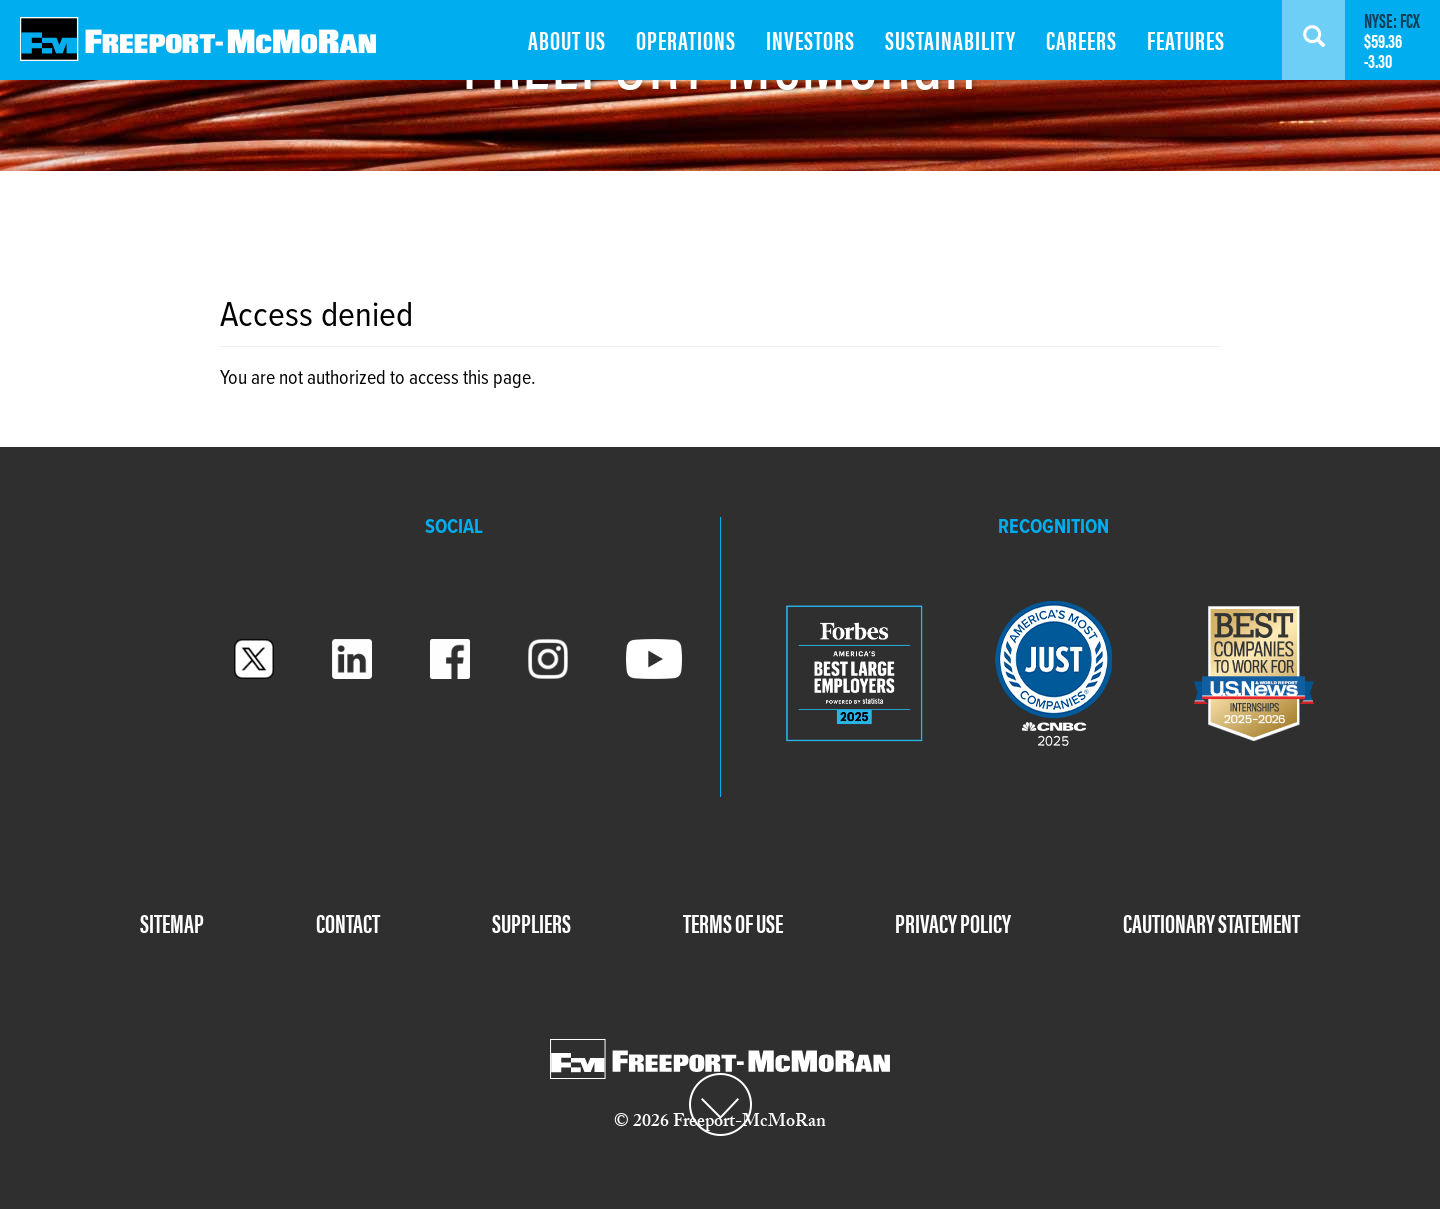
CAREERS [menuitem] (1081, 39)
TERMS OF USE (733, 922)
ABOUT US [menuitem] (567, 39)
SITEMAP (172, 922)
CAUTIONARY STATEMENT (1211, 922)
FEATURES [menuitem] (1186, 39)
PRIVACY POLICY (953, 922)
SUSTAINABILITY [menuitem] (950, 39)
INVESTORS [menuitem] (810, 39)
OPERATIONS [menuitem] (686, 39)
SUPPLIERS (531, 922)
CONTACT (348, 922)
